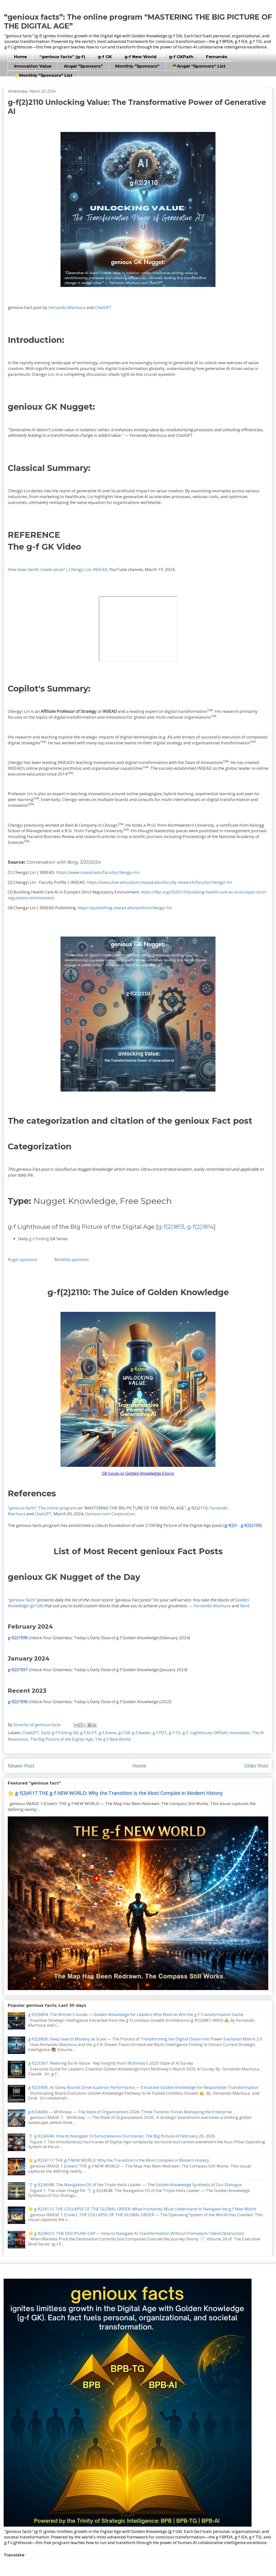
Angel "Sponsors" (83, 66)
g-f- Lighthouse (197, 1732)
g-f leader (141, 1732)
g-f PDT (160, 1732)
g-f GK (105, 56)
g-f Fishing (39, 1238)
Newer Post (21, 1765)
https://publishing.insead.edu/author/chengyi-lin (125, 907)
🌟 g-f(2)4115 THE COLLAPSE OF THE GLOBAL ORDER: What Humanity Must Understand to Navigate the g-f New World (142, 2209)
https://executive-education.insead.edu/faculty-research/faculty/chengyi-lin (159, 882)
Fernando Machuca (66, 307)
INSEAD (100, 569)
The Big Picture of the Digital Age (61, 1739)
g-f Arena (107, 1732)
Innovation (240, 1732)
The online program (57, 1508)
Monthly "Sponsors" (137, 66)
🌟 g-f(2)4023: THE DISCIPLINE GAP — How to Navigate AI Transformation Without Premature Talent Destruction (136, 2233)
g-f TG (175, 1732)
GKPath (221, 1732)
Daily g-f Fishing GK (59, 1732)
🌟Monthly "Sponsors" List (43, 75)
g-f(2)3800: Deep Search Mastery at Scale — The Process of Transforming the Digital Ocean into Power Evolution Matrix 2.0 (145, 2039)
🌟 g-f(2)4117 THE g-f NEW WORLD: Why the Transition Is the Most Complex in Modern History (115, 1793)
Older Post (256, 1765)
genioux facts (22, 1508)
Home (20, 56)
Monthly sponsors (71, 1259)
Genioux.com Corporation (110, 1513)
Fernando (216, 56)
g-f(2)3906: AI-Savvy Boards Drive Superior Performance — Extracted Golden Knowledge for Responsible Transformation (143, 2087)
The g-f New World (113, 1739)
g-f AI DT (88, 1732)
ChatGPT (103, 307)
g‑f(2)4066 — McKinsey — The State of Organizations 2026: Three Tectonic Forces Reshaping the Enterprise (130, 2112)
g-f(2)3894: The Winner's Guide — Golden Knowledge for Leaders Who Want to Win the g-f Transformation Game (135, 2014)
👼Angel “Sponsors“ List (198, 66)
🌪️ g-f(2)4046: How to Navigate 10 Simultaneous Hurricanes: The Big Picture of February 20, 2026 (121, 2136)
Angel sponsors (22, 1259)
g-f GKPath (181, 56)
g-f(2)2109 (251, 1525)
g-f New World (140, 56)
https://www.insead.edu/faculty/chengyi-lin (97, 872)
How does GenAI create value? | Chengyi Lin (49, 569)
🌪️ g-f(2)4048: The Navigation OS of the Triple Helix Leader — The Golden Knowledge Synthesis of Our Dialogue (135, 2184)
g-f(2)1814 (200, 1226)
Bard (245, 1605)
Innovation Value (32, 66)
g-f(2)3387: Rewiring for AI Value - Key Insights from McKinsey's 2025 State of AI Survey (110, 2063)
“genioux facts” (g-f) (62, 56)
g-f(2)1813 (171, 1226)
